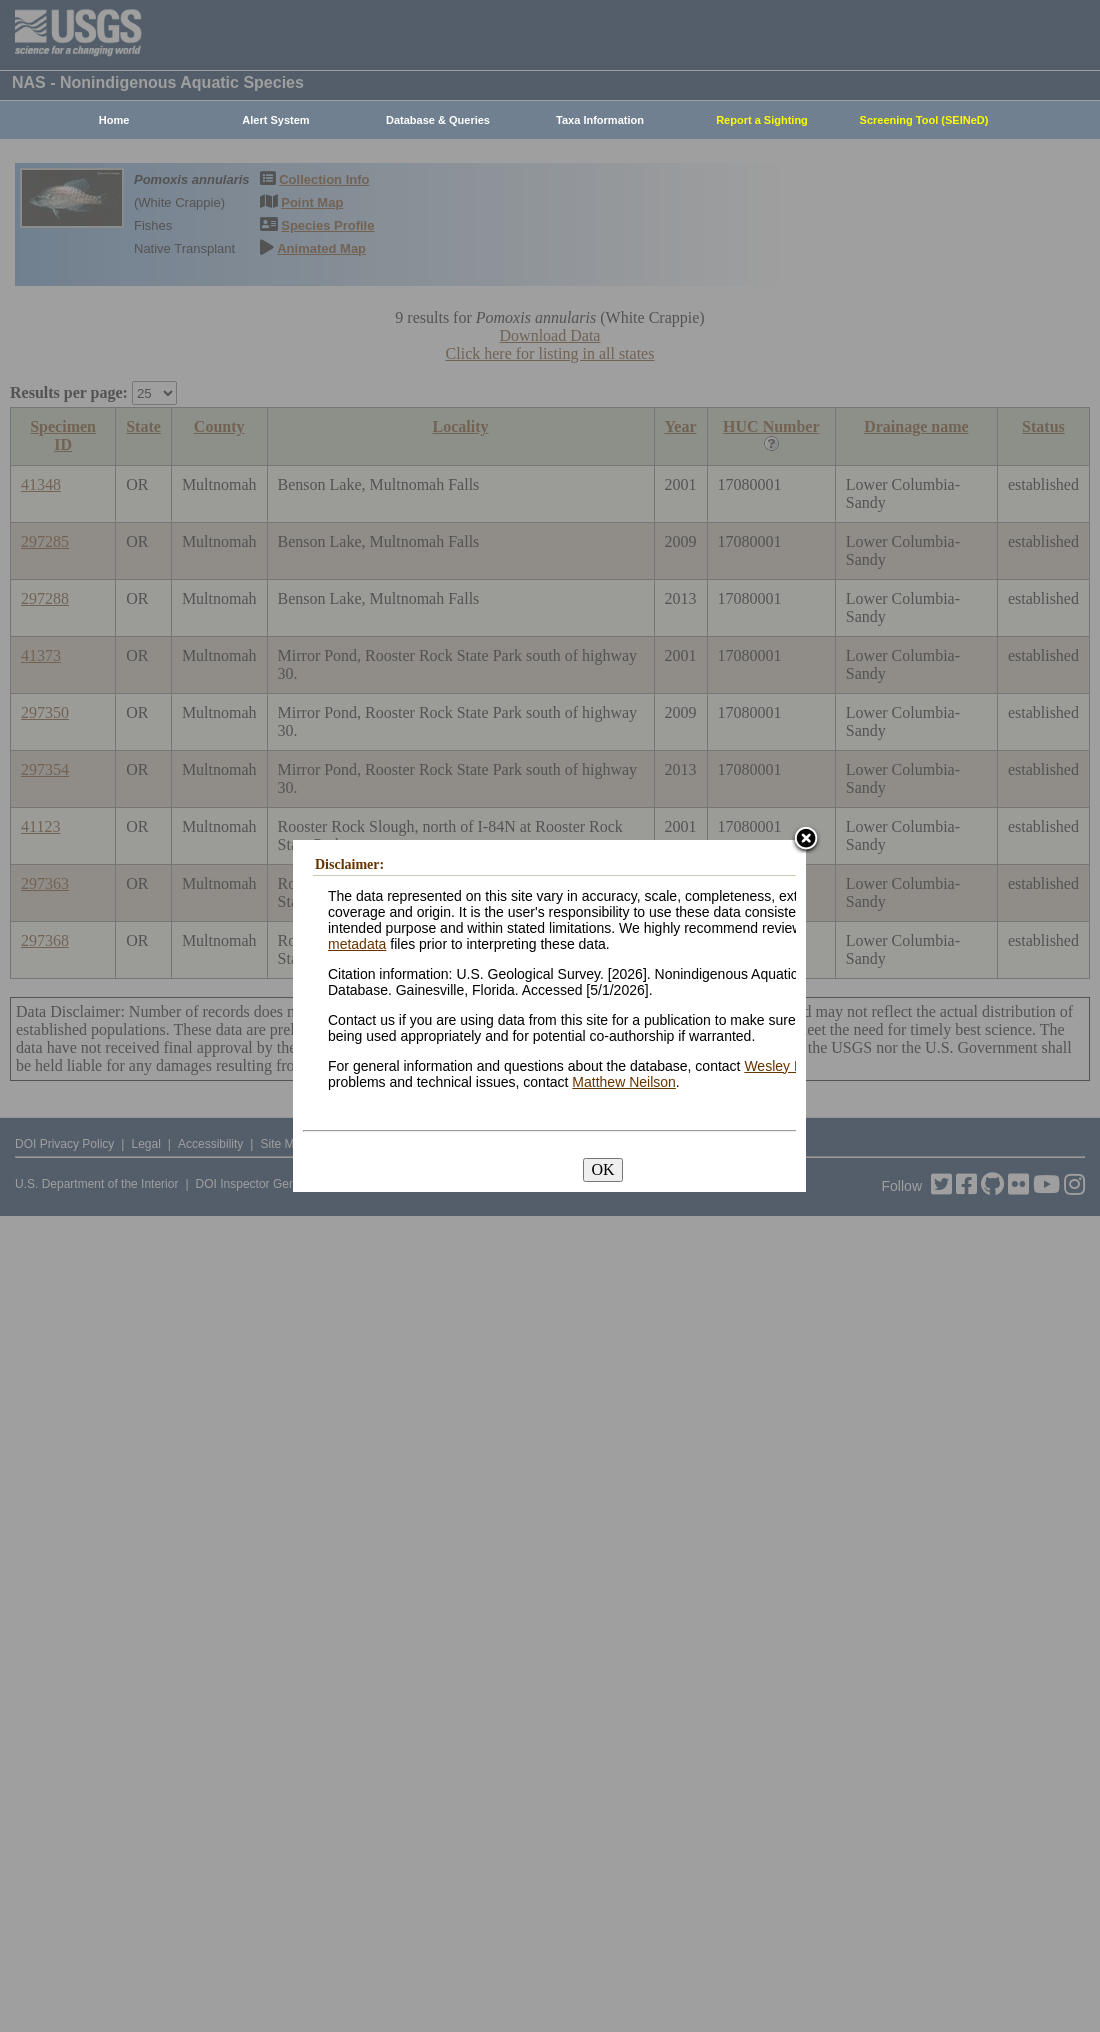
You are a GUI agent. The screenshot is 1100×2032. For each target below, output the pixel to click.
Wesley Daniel (788, 1066)
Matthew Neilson (624, 1082)
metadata (357, 944)
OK (602, 1169)
